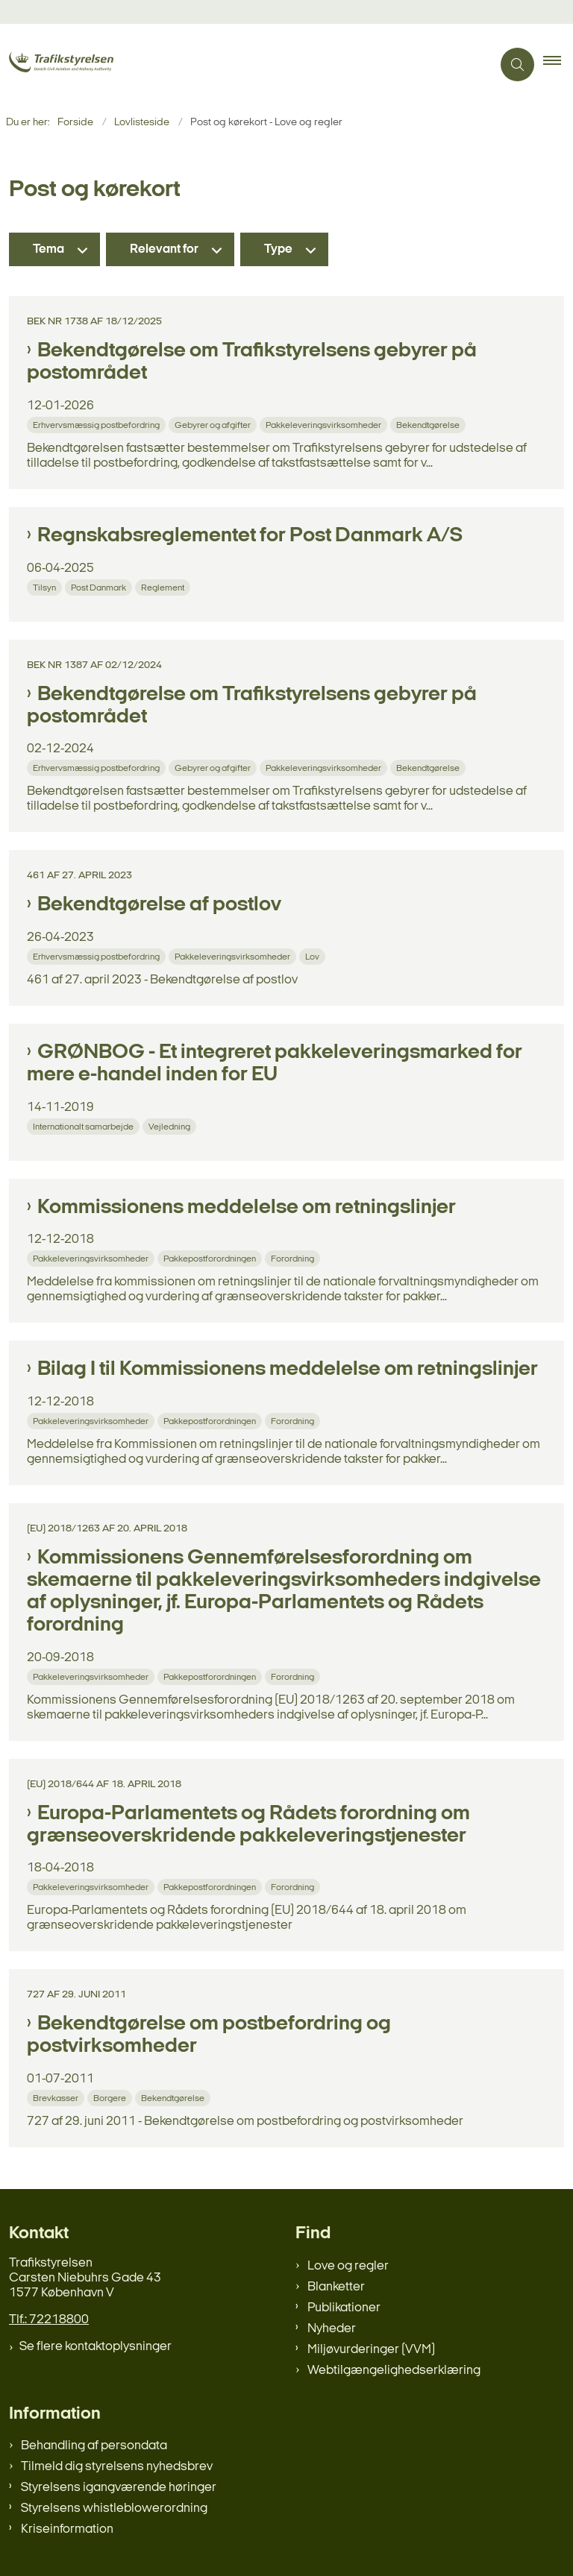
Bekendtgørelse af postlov (159, 905)
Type (278, 249)
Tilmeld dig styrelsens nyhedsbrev (117, 2466)
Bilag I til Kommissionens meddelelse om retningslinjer (287, 1369)
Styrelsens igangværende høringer (118, 2487)
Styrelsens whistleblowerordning (114, 2508)
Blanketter (336, 2287)
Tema (48, 249)
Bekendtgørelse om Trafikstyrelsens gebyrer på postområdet (252, 362)
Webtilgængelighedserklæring (393, 2370)
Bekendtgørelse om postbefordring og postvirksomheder (209, 2035)
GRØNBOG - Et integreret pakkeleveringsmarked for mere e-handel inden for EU (274, 1064)
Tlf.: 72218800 (49, 2320)
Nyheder (331, 2329)
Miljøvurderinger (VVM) (371, 2349)
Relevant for (164, 249)
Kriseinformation (67, 2529)
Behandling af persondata (94, 2446)
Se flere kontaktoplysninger (95, 2346)
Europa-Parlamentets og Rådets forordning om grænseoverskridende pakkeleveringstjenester (248, 1825)
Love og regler (348, 2266)
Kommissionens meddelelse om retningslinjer (246, 1207)
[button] (558, 65)
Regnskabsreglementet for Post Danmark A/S (250, 536)
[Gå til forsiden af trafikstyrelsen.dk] (81, 64)
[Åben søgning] (517, 64)
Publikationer (344, 2308)
